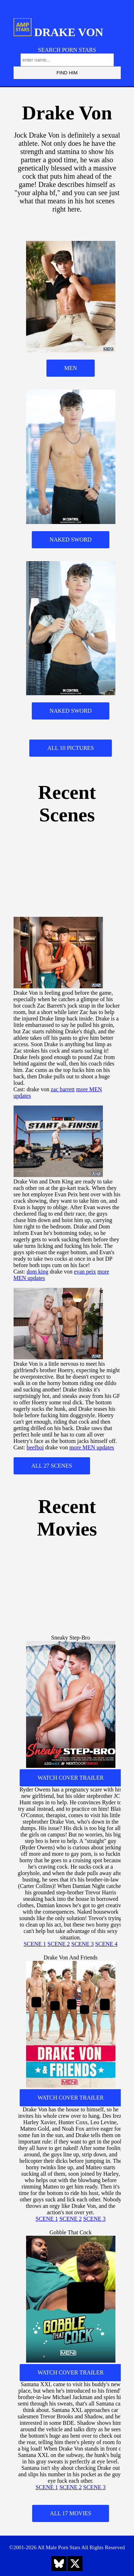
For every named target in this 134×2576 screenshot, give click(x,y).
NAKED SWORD (71, 540)
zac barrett (63, 1089)
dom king (37, 1272)
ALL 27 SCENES (51, 1466)
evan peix (85, 1272)
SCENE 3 (82, 1944)
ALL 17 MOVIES (70, 2513)
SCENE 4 (106, 1944)
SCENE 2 (59, 1944)
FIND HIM (67, 72)
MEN (70, 368)
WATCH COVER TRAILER (71, 1778)
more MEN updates (91, 1447)
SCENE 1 (35, 1944)
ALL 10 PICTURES (70, 748)
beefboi (35, 1447)
